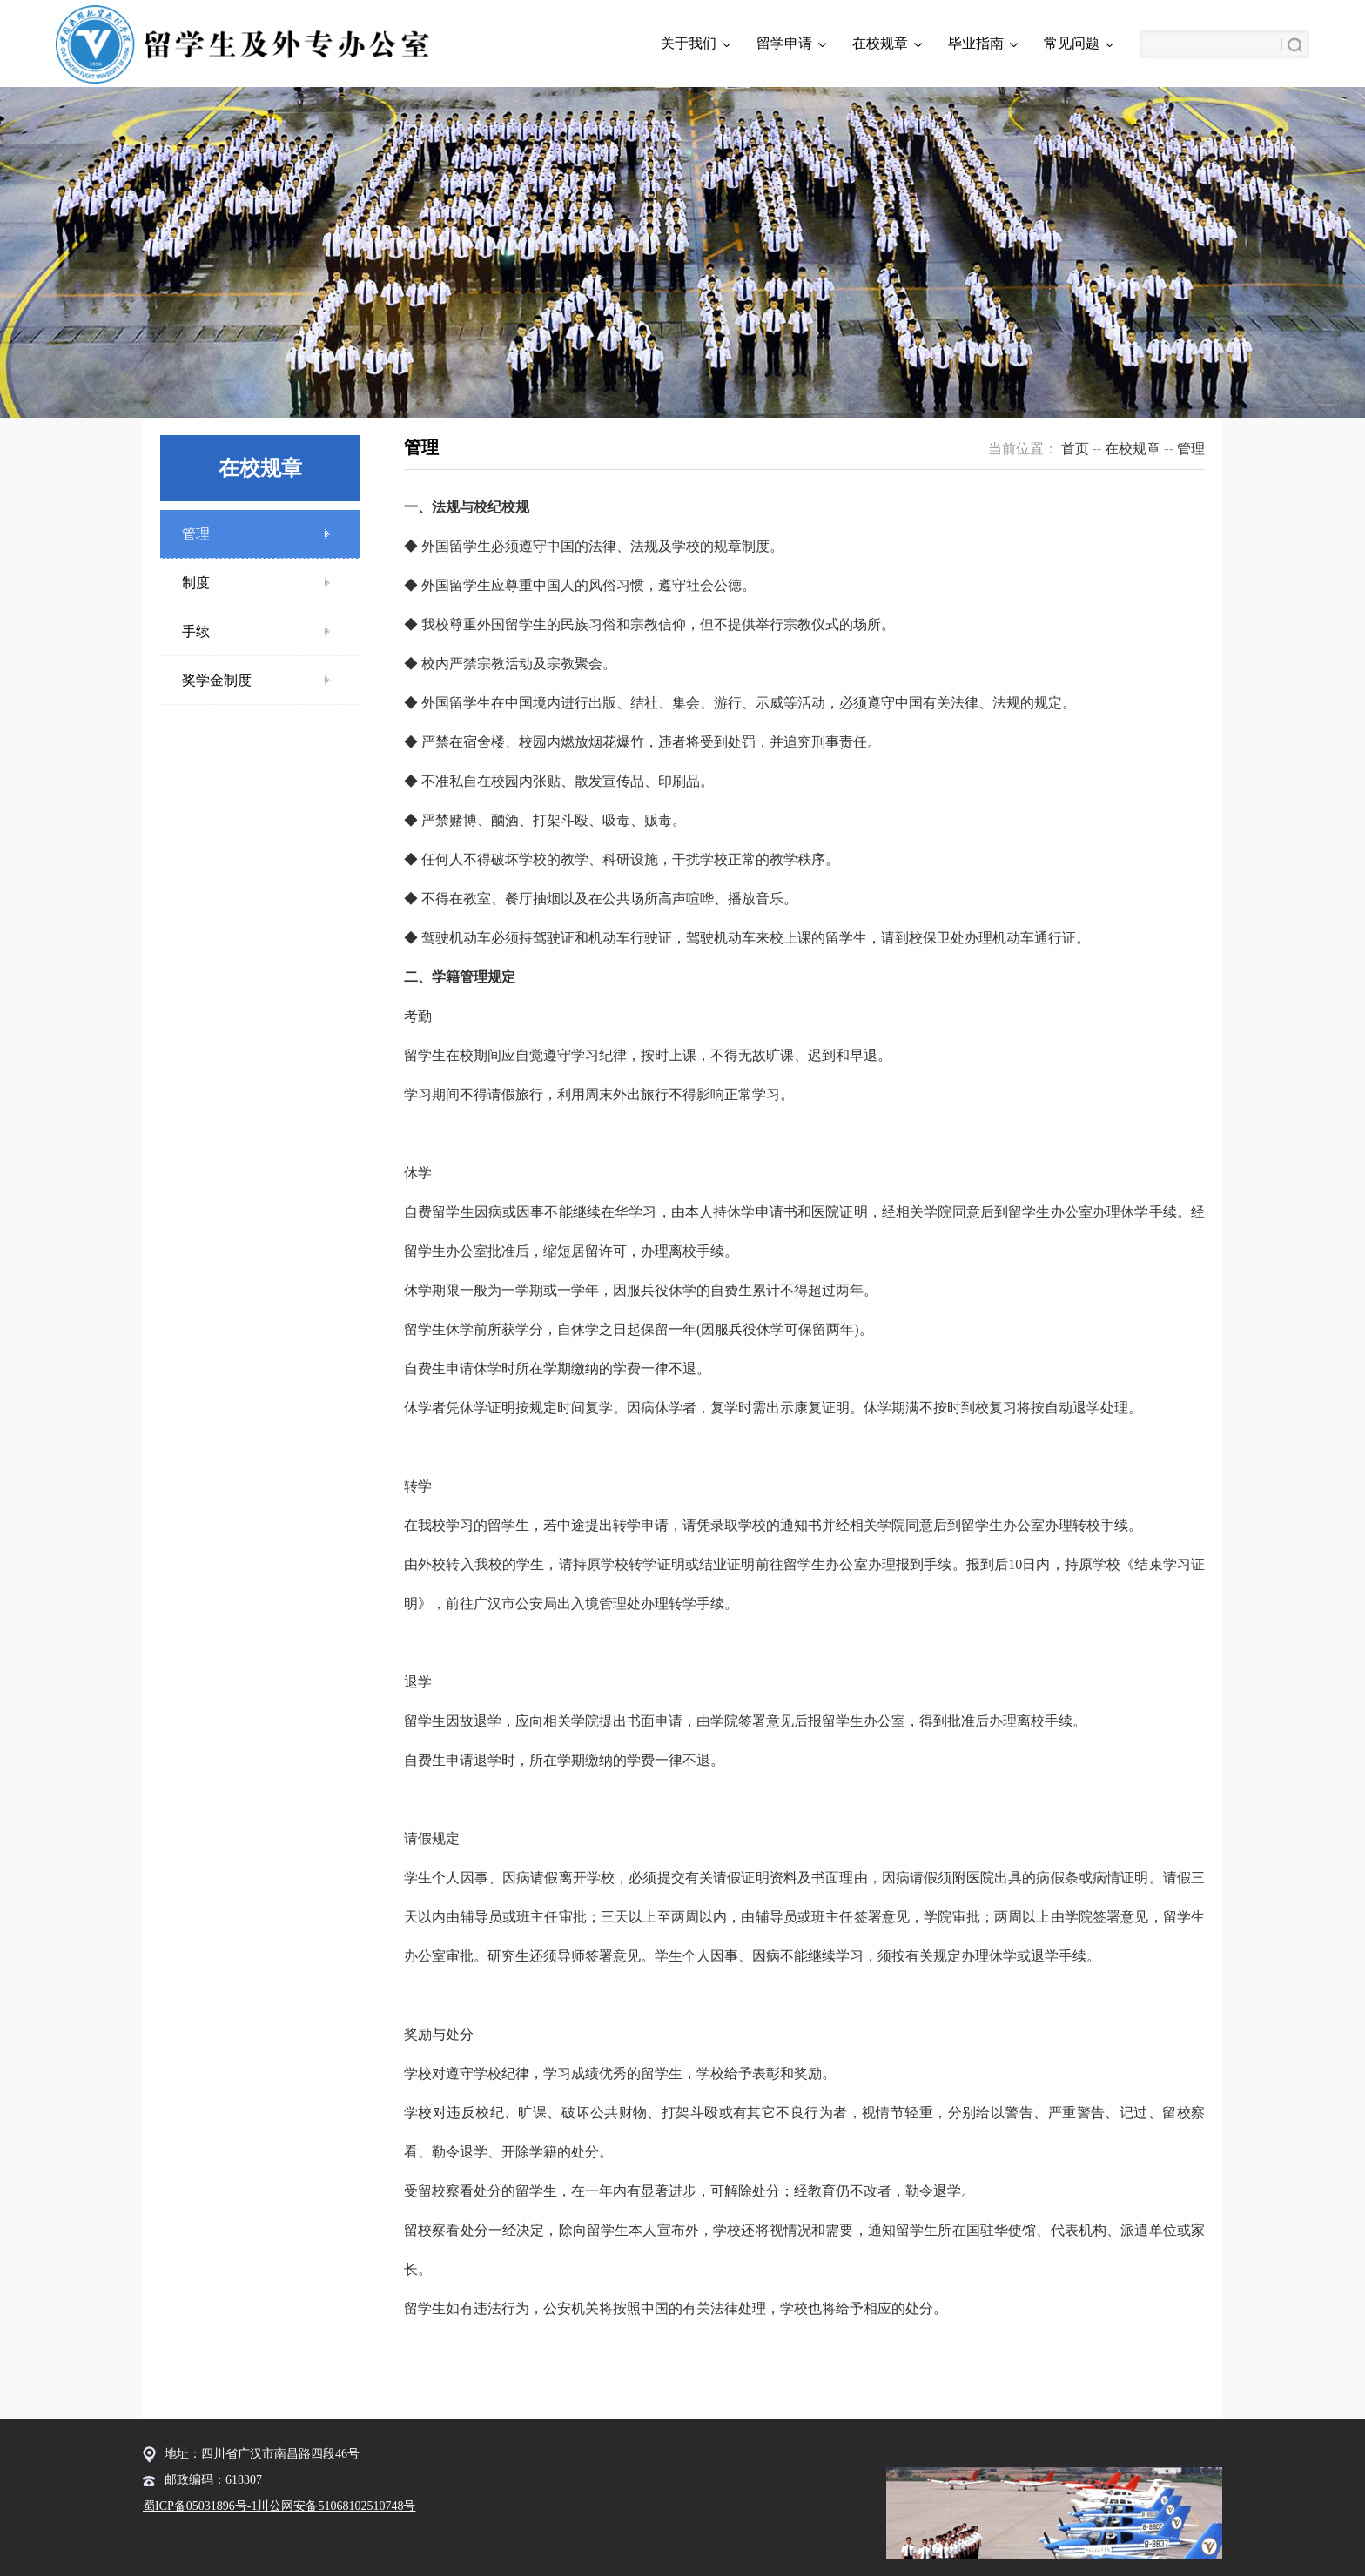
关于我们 (695, 43)
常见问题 (1078, 43)
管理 (196, 534)
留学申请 (791, 43)
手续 (196, 631)
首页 (1075, 448)
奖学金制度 (217, 680)
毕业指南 (983, 43)
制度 (196, 582)
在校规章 (887, 43)
